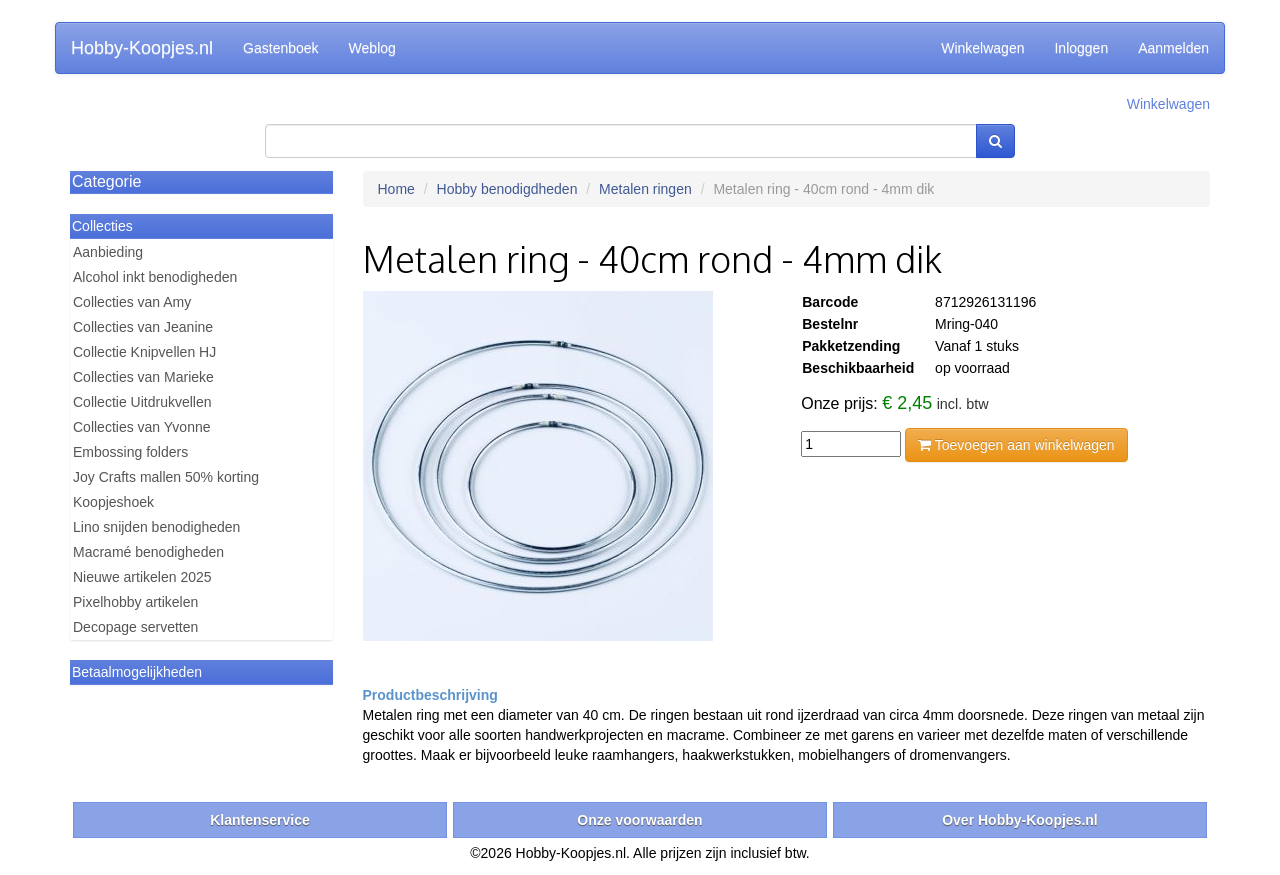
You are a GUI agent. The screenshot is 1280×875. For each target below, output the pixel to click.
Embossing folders (130, 452)
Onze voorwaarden (639, 820)
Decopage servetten (135, 627)
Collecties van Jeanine (143, 327)
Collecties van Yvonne (142, 427)
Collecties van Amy (132, 302)
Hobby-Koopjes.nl (142, 48)
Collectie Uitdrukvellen (142, 402)
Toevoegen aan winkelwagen (1016, 445)
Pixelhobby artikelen (135, 602)
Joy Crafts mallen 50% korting (166, 477)
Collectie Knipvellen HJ (144, 352)
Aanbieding (108, 252)
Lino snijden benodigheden (156, 527)
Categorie (106, 181)
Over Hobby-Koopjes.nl (1020, 820)
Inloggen (1081, 48)
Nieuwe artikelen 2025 (142, 577)
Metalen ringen (645, 189)
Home (396, 189)
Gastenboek (281, 48)
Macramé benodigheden (148, 552)
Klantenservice (260, 820)
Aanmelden (1173, 48)
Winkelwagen (982, 48)
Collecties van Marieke (143, 377)
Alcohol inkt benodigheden (155, 277)
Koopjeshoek (113, 502)
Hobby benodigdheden (507, 189)
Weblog (372, 48)
